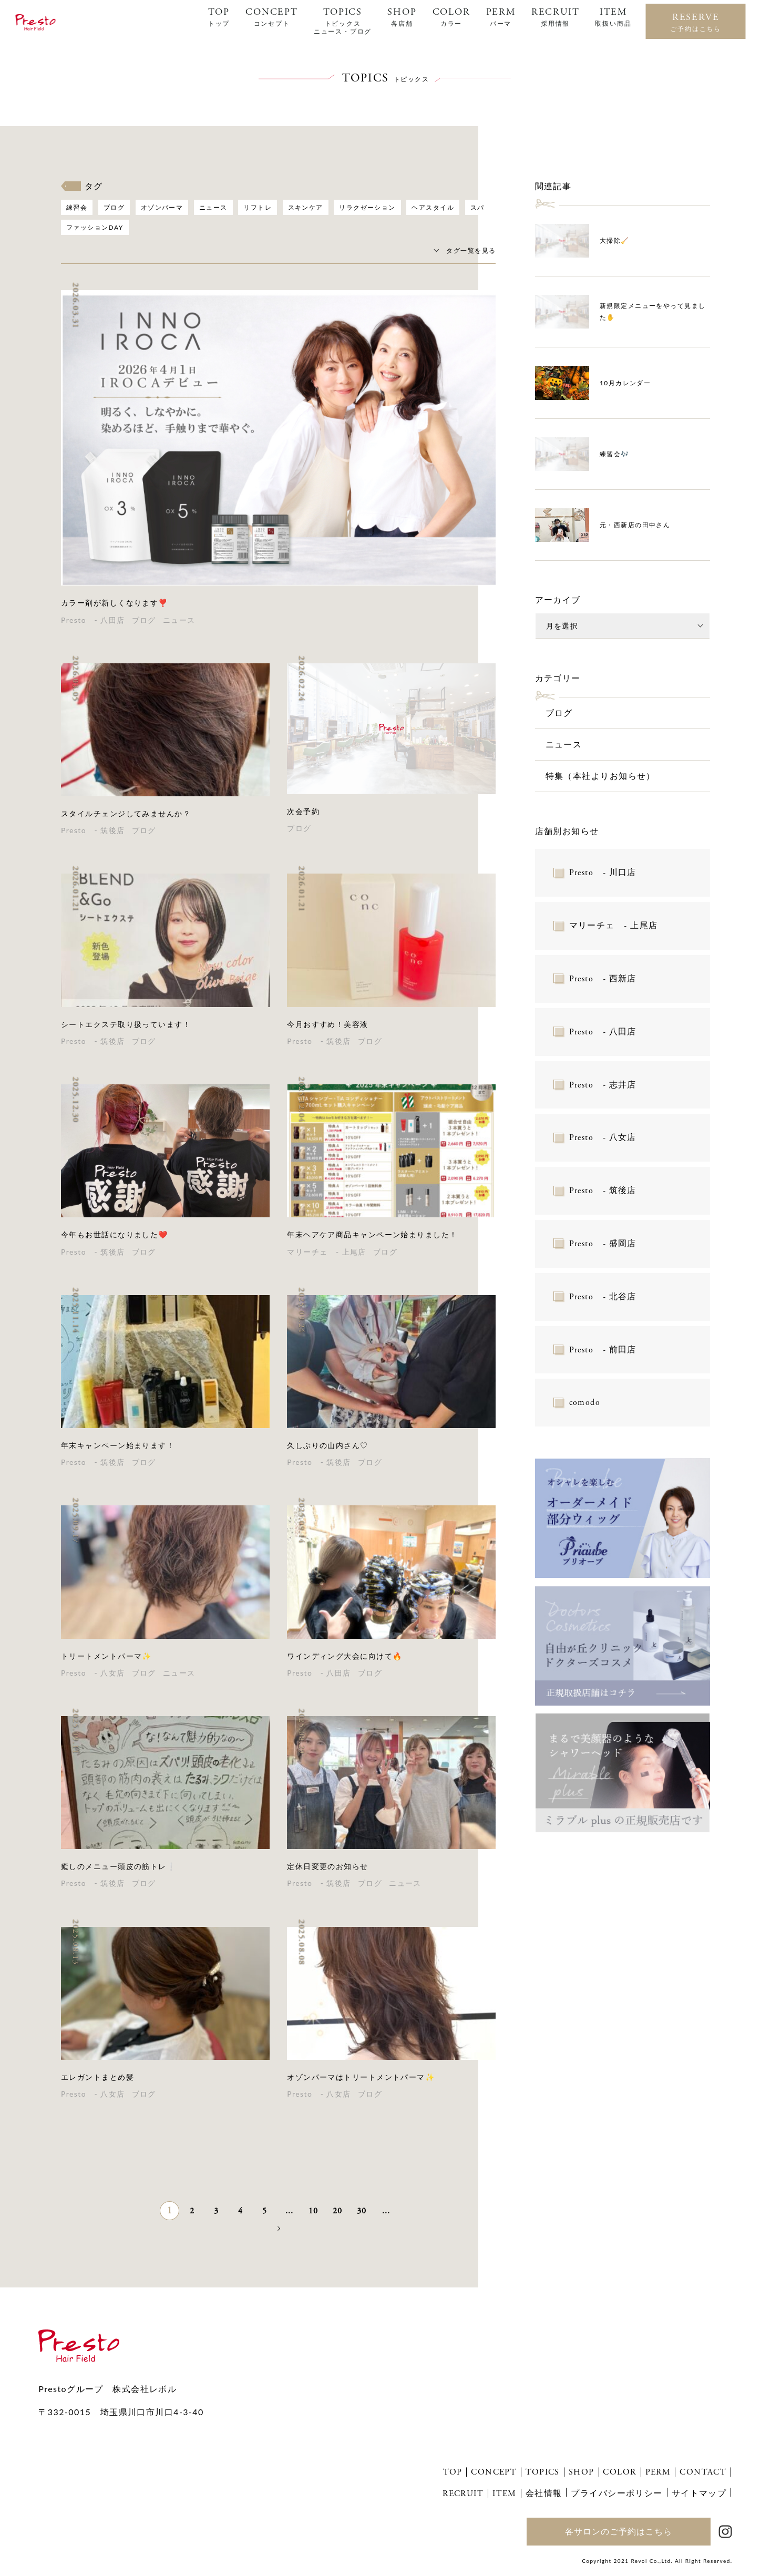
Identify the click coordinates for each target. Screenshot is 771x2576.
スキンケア (305, 207)
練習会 (76, 207)
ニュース (213, 207)
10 (313, 2210)
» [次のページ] (278, 2228)
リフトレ (257, 207)
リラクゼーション (367, 207)
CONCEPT (271, 17)
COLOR (451, 17)
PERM (501, 17)
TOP (219, 17)
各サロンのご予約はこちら (618, 2531)
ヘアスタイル (433, 207)
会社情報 (544, 2493)
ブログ (114, 207)
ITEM (613, 17)
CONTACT (703, 2472)
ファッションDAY (95, 227)
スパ (477, 207)
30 (362, 2210)
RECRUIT (555, 17)
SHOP (401, 17)
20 (338, 2210)
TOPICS (343, 21)
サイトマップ (699, 2493)
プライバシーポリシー (616, 2493)
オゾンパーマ (162, 207)
